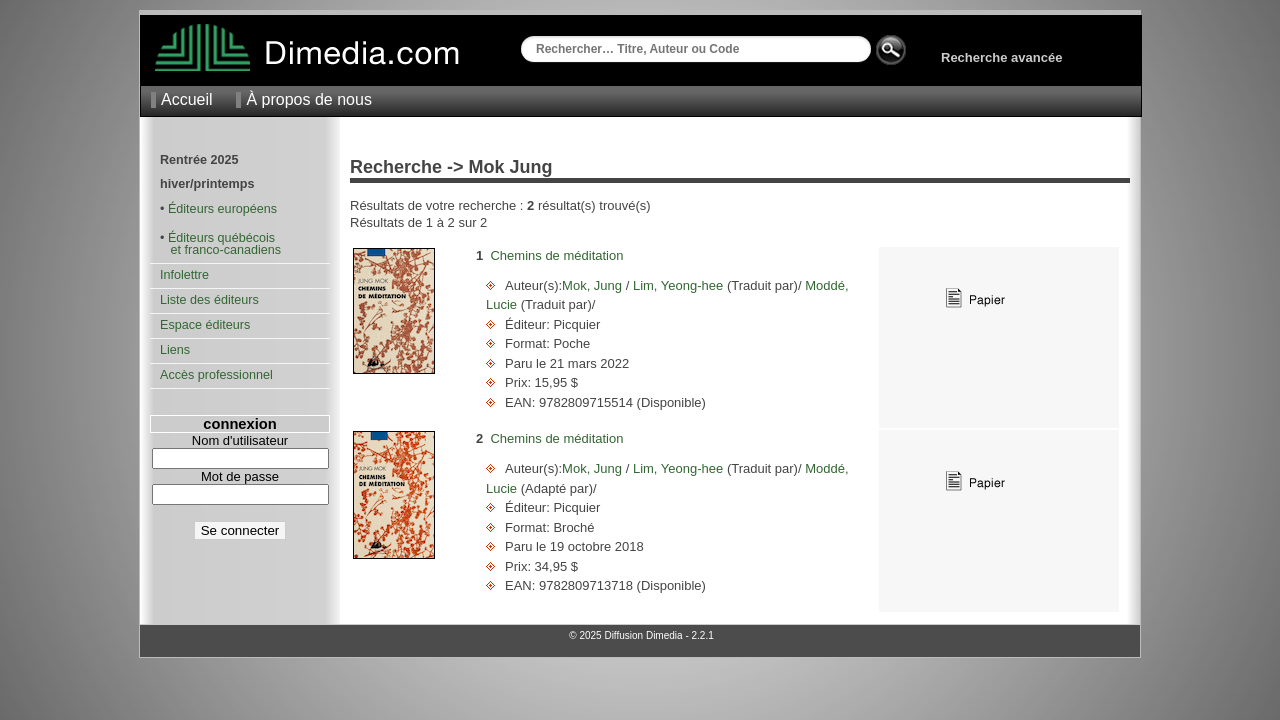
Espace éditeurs (205, 325)
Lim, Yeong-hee (678, 285)
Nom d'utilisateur (240, 440)
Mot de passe (240, 476)
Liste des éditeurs (209, 300)
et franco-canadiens (220, 250)
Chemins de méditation (556, 255)
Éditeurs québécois (221, 238)
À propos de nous (308, 99)
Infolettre (184, 275)
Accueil (187, 99)
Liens (175, 350)
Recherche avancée (1001, 57)
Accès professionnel (216, 375)
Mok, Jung (594, 285)
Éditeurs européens (222, 209)
